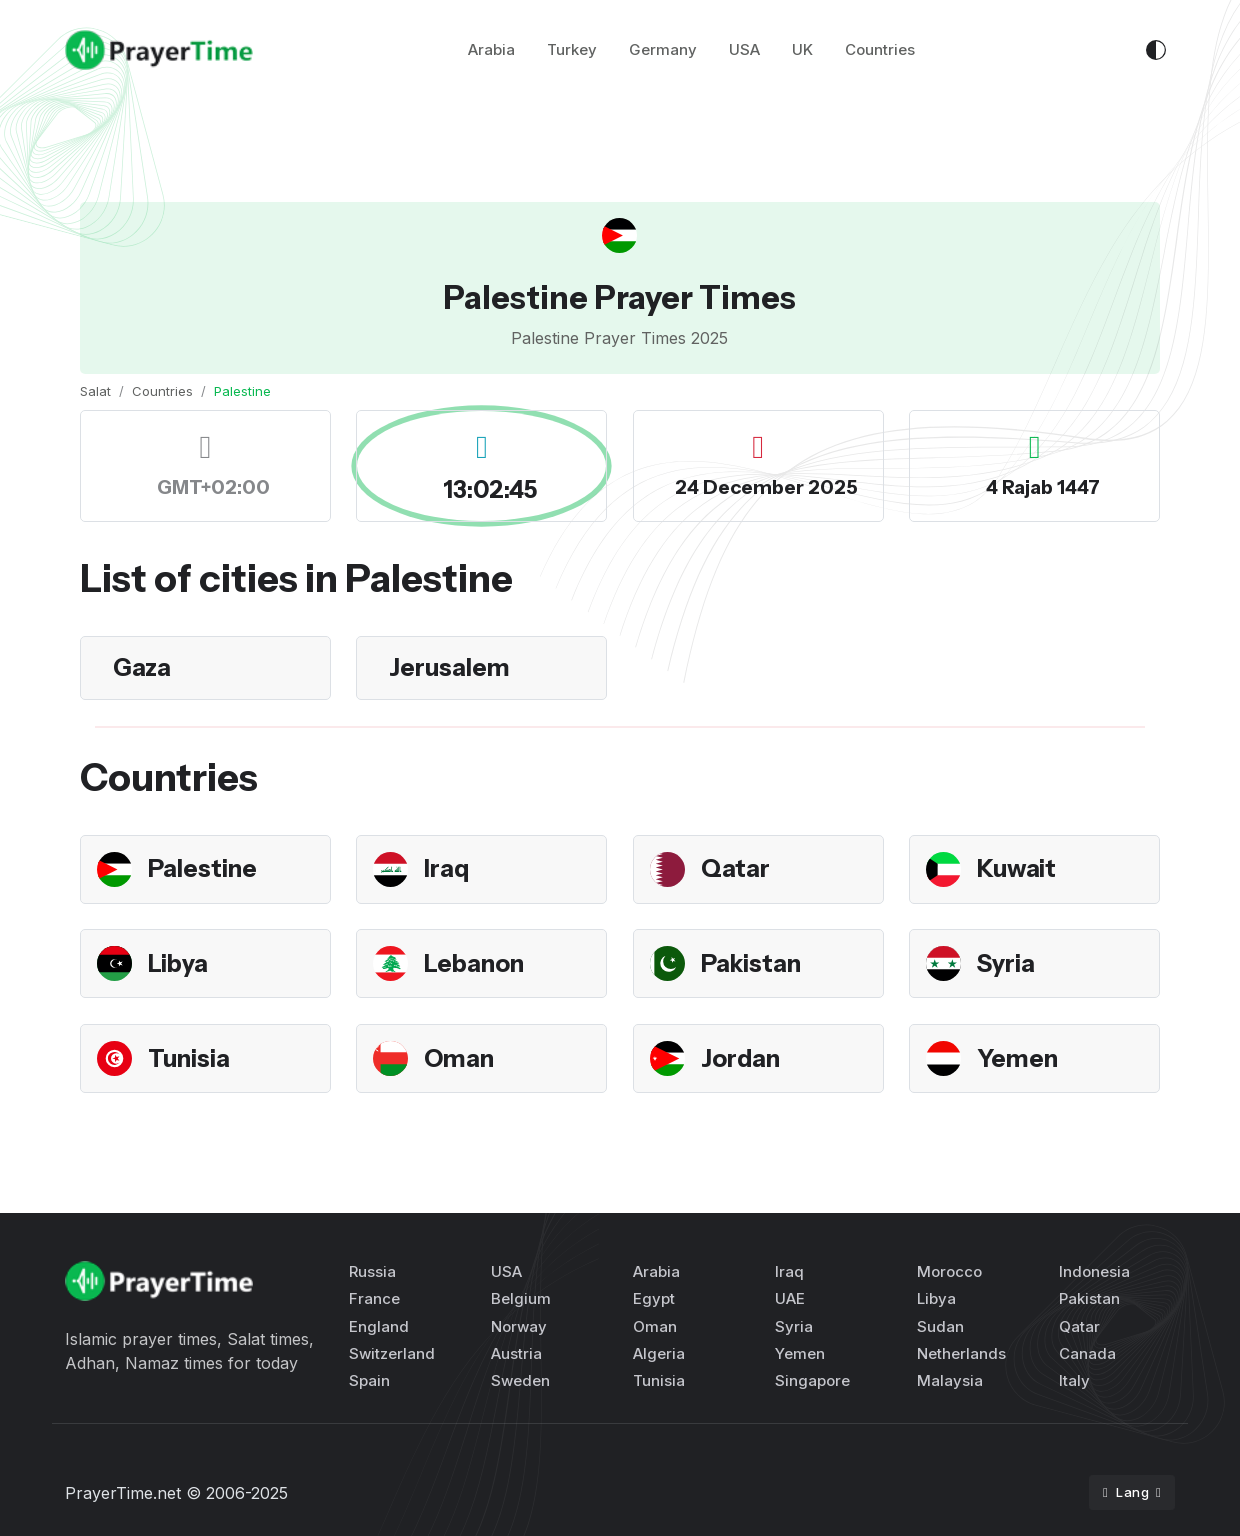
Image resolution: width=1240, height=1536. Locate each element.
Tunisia (189, 1058)
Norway (519, 1326)
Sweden (520, 1380)
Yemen (1017, 1058)
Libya (178, 963)
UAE (790, 1298)
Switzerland (392, 1353)
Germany (663, 49)
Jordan (740, 1058)
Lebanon (474, 963)
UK (802, 49)
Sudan (940, 1326)
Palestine (202, 868)
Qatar (735, 868)
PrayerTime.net (123, 1493)
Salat (95, 391)
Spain (369, 1380)
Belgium (521, 1298)
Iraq (446, 868)
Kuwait (1016, 868)
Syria (1006, 963)
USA (744, 49)
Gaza (142, 667)
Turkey (572, 49)
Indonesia (1094, 1271)
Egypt (654, 1298)
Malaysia (950, 1380)
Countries (880, 49)
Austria (516, 1353)
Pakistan (751, 963)
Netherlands (961, 1353)
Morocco (949, 1271)
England (379, 1326)
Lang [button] (1128, 1492)
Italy (1074, 1380)
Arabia (491, 49)
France (374, 1298)
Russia (372, 1271)
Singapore (812, 1380)
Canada (1087, 1353)
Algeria (659, 1353)
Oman (459, 1058)
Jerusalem (449, 667)
